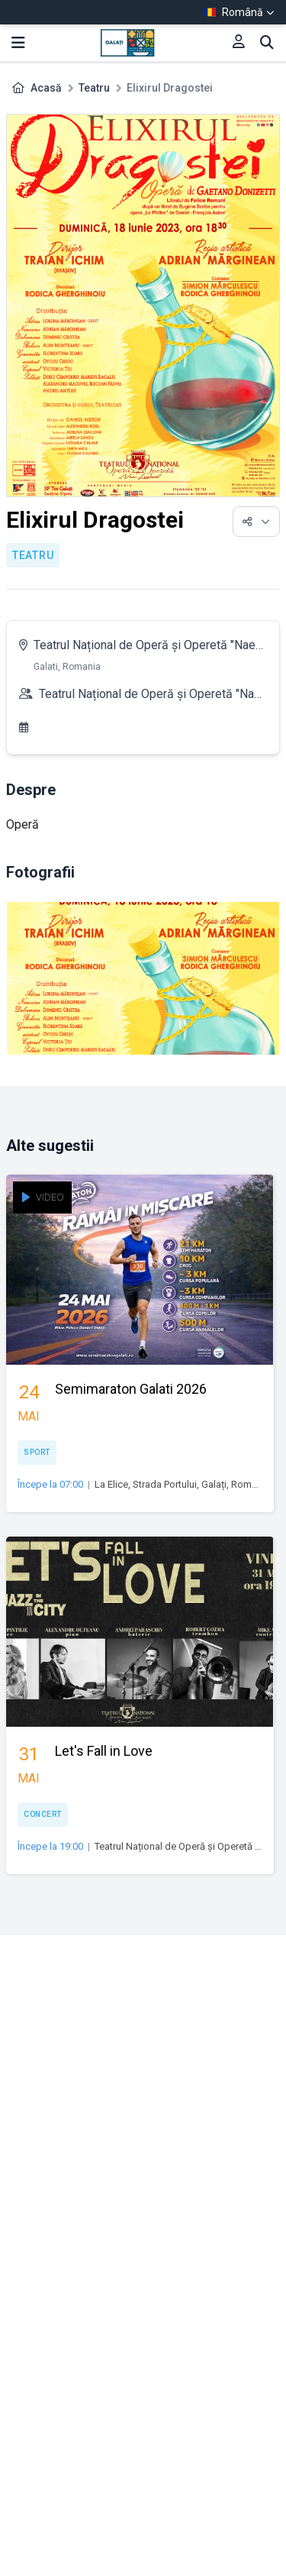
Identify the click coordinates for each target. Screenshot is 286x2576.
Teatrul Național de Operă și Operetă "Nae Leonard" (144, 648)
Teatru (94, 88)
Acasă (46, 88)
